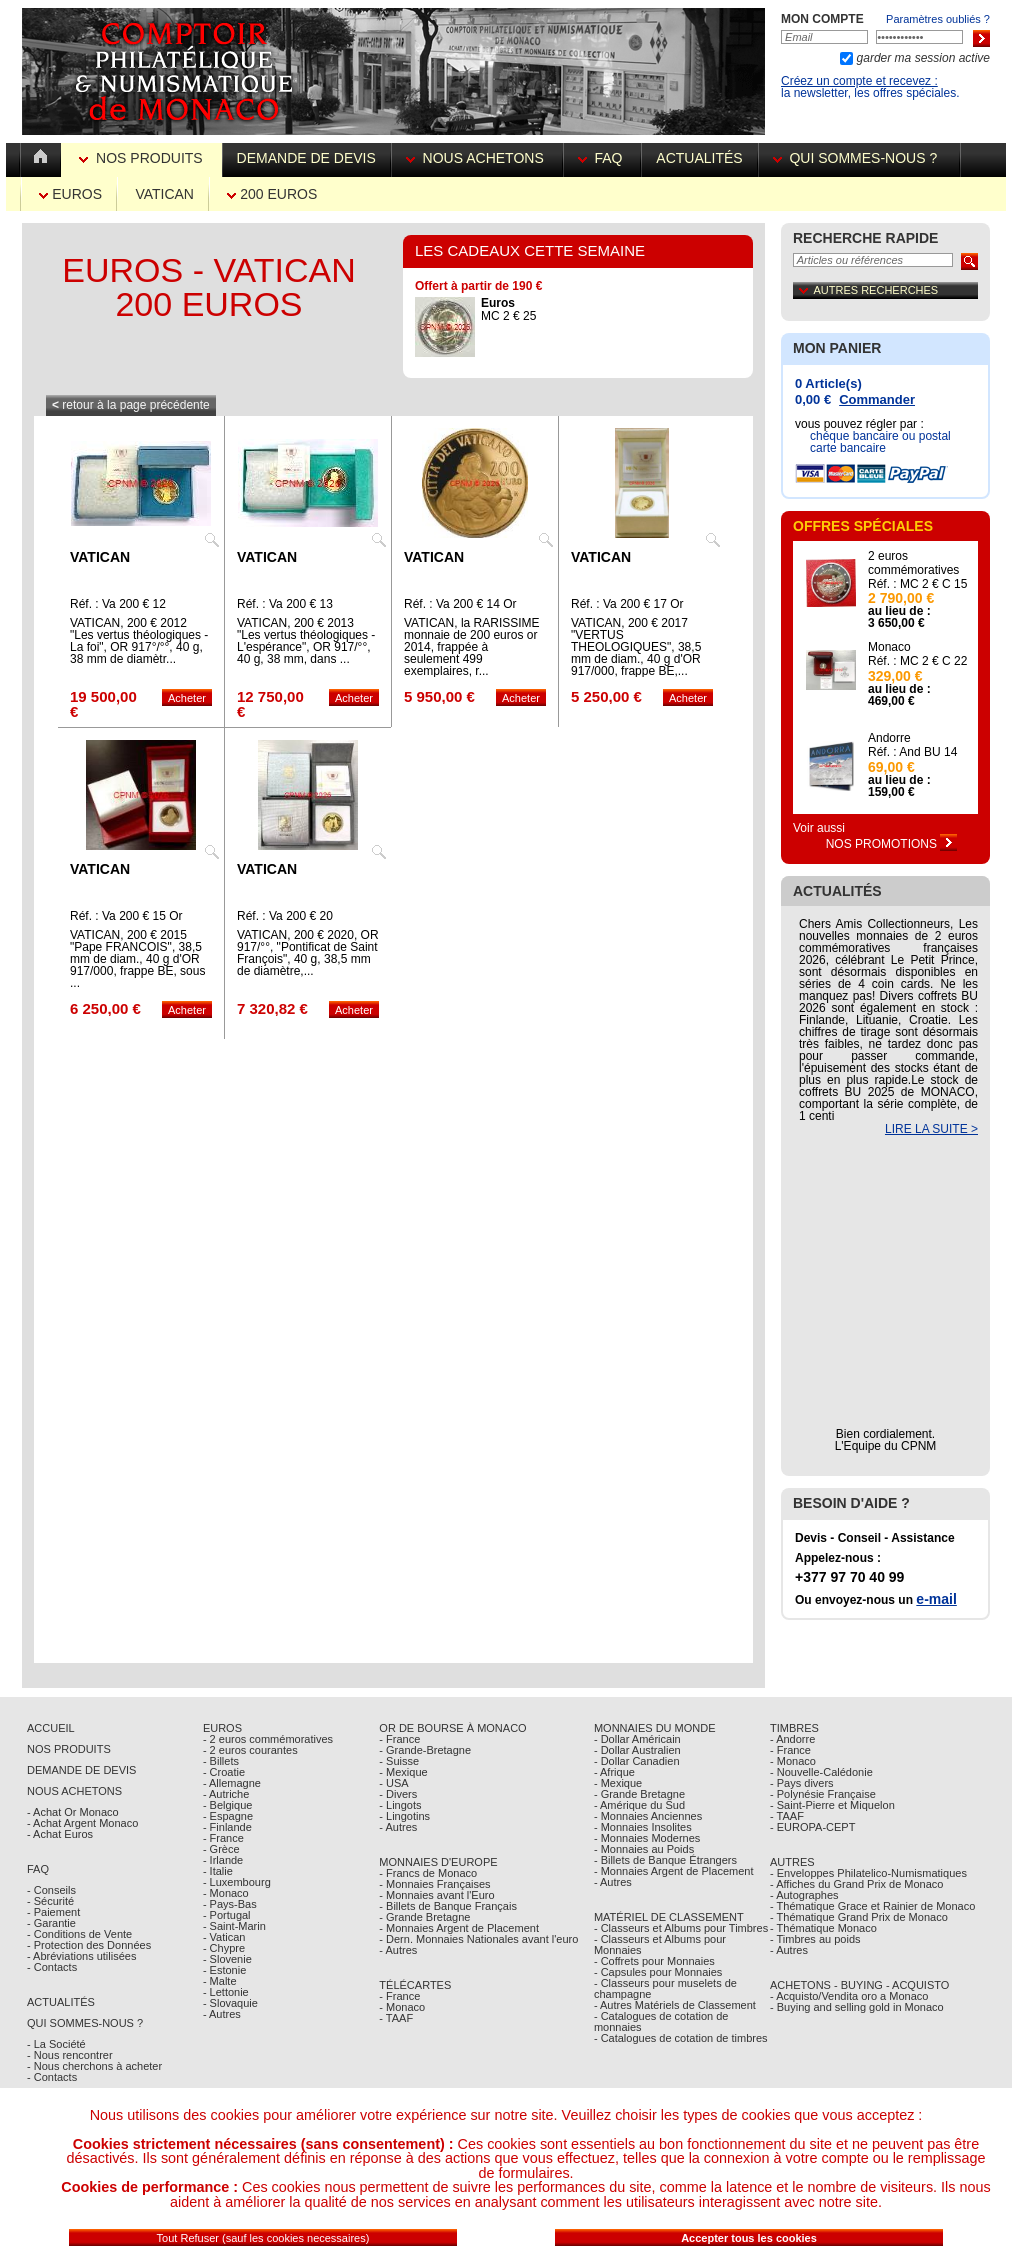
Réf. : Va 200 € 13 (285, 604)
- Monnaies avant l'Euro (436, 1895)
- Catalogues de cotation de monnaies (661, 2021)
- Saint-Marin (234, 1926)
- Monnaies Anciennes (648, 1816)
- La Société (56, 2044)
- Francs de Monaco (428, 1873)
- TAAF (396, 2018)
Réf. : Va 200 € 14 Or (460, 604)
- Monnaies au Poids (644, 1849)
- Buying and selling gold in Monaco (857, 2007)
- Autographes (804, 1895)
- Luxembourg (237, 1882)
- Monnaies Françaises (434, 1884)
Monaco (889, 647)
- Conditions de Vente (79, 1934)
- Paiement (53, 1912)
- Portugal (227, 1915)
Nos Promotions (892, 844)
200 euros (272, 194)
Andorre (889, 738)
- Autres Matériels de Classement (675, 2005)
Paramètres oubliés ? (938, 19)
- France (223, 1838)
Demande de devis (306, 158)
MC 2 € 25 (508, 309)
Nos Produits (142, 158)
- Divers (398, 1794)
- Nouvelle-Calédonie (821, 1772)
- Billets (221, 1761)
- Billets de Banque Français (448, 1906)
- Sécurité (50, 1901)
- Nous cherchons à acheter (94, 2066)
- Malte (220, 1981)
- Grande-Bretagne (425, 1750)
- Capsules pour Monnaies (658, 1972)
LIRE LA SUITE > (931, 1129)
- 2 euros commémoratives (268, 1739)
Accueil (51, 1728)
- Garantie (51, 1923)
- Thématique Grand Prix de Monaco (859, 1917)
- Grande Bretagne (424, 1917)
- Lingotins (404, 1816)
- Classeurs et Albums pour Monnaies (660, 1944)
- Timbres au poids (815, 1939)
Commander (877, 399)
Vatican (164, 194)
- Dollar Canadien (637, 1761)
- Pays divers (802, 1783)
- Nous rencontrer (70, 2055)
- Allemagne (232, 1783)
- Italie (218, 1871)
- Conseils (51, 1890)
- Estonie (224, 1970)
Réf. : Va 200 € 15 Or (126, 916)
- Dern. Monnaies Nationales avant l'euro (478, 1939)
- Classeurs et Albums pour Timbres (681, 1928)
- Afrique (614, 1772)
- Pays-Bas (230, 1904)
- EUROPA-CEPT (812, 1827)
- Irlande (223, 1860)
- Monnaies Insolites (643, 1827)
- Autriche (226, 1794)
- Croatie (224, 1772)
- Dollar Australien (637, 1750)
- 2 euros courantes (250, 1750)
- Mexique (403, 1772)
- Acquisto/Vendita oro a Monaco (849, 1996)
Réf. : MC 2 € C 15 (917, 584)
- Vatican (224, 1937)
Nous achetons (477, 158)
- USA (393, 1783)
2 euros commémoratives (913, 563)
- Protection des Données (89, 1945)
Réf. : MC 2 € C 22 (917, 661)
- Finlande (227, 1827)
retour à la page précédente (131, 405)
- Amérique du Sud (639, 1805)
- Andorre (792, 1739)
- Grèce (221, 1849)
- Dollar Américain (637, 1739)
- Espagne (228, 1816)
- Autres (222, 2014)
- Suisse (399, 1761)
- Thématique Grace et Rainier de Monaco (872, 1906)
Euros (70, 194)
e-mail (936, 1599)
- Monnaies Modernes (647, 1838)
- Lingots (400, 1805)
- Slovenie (227, 1959)
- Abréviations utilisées (81, 1956)
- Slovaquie (230, 2003)
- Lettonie (226, 1992)
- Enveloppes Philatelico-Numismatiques (868, 1873)
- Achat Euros (60, 1834)
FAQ (602, 158)
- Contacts (52, 1967)
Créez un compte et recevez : (859, 81)
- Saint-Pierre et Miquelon (832, 1805)
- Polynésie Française (823, 1794)
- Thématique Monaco (823, 1928)
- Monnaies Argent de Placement (459, 1928)
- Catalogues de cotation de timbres (681, 2038)
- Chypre (224, 1948)
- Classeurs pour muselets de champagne (665, 1988)
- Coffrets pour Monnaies (654, 1961)
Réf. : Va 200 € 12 (118, 604)
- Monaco (226, 1893)
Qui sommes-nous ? (859, 158)
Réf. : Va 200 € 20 (285, 916)
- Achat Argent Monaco (82, 1823)
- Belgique (228, 1805)
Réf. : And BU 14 (912, 752)
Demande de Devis (81, 1770)
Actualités (699, 158)
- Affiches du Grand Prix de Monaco (856, 1884)
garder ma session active (921, 58)
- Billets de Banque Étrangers (665, 1860)
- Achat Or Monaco (73, 1812)
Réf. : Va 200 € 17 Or (627, 604)
